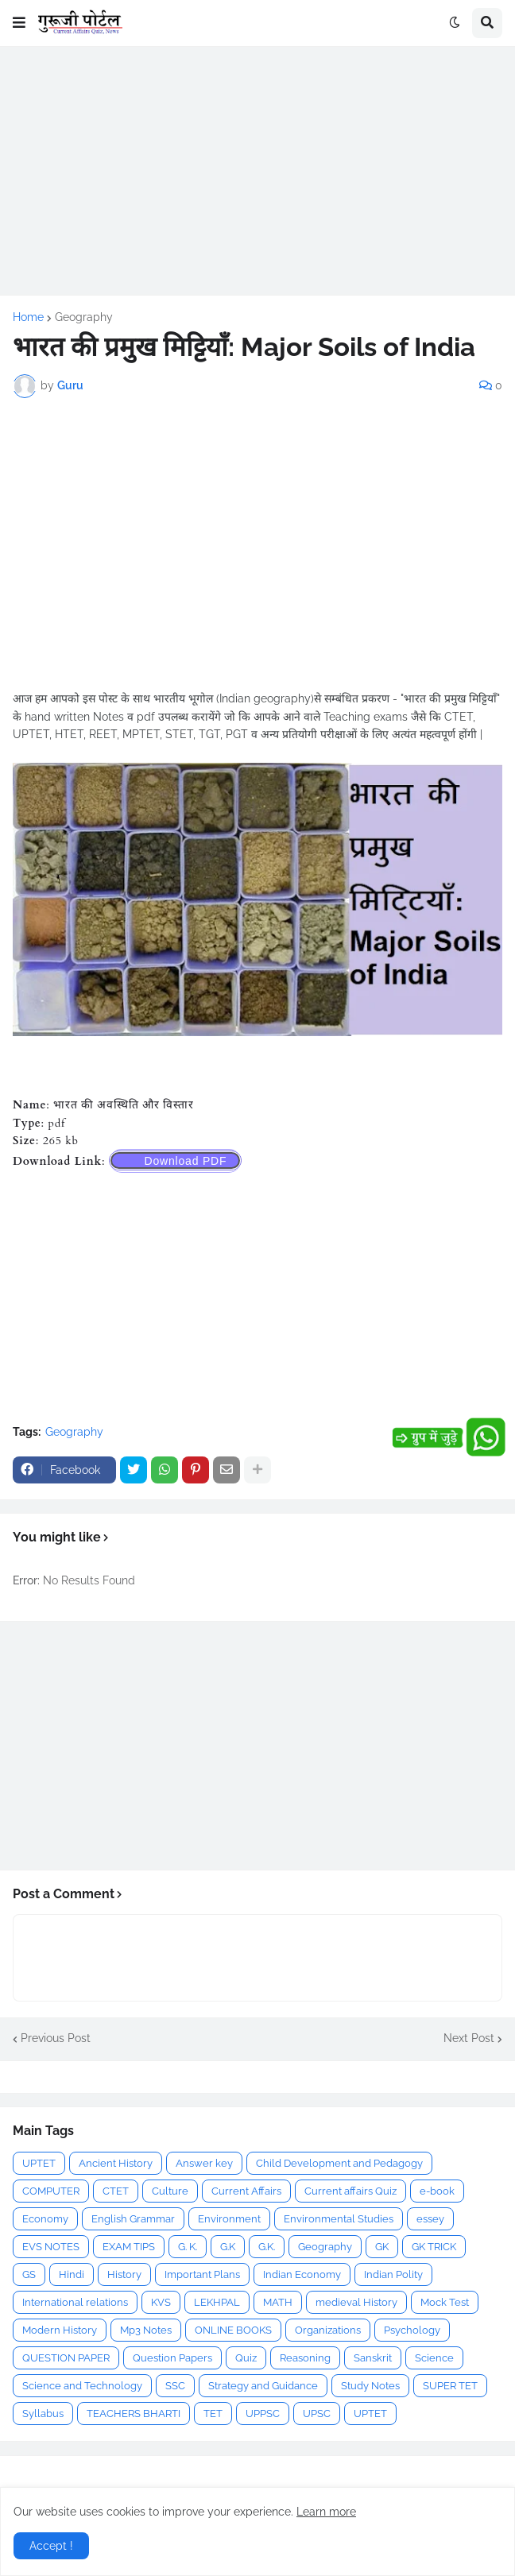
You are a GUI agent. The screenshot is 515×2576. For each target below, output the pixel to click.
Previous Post (56, 2038)
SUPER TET (450, 2386)
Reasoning (305, 2358)
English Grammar (133, 2219)
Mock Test (444, 2302)
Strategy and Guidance (263, 2386)
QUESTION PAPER (66, 2358)
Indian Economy (302, 2274)
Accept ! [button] (51, 2545)
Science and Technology (82, 2386)
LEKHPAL (217, 2302)
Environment (229, 2219)
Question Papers (172, 2358)
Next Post (468, 2038)
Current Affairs (246, 2191)
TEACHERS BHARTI (133, 2413)
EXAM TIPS (129, 2247)
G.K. (266, 2247)
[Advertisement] (257, 171)
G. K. (187, 2247)
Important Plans (202, 2274)
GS (29, 2274)
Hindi (71, 2274)
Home (28, 317)
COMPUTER (50, 2191)
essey (430, 2219)
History (124, 2274)
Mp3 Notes (146, 2330)
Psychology (412, 2330)
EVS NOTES (50, 2247)
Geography (84, 317)
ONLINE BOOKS (233, 2330)
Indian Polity (393, 2274)
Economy (45, 2219)
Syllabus (43, 2413)
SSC (175, 2386)
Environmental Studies (338, 2219)
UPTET (39, 2163)
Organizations (328, 2330)
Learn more (326, 2511)
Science (434, 2358)
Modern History (59, 2330)
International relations (75, 2302)
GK (382, 2247)
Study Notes (370, 2386)
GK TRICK (434, 2247)
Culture (170, 2191)
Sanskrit (373, 2358)
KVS (161, 2302)
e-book (437, 2191)
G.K (227, 2247)
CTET (116, 2191)
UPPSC (263, 2413)
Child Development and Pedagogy (339, 2163)
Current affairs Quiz (350, 2191)
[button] (19, 23)
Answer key (204, 2163)
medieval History (356, 2302)
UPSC (317, 2413)
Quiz (246, 2358)
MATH (277, 2302)
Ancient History (116, 2163)
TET (213, 2413)
